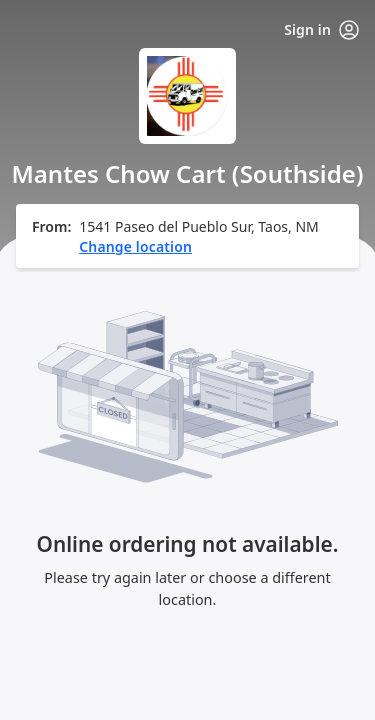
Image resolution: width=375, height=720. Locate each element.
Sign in (321, 30)
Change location (135, 246)
